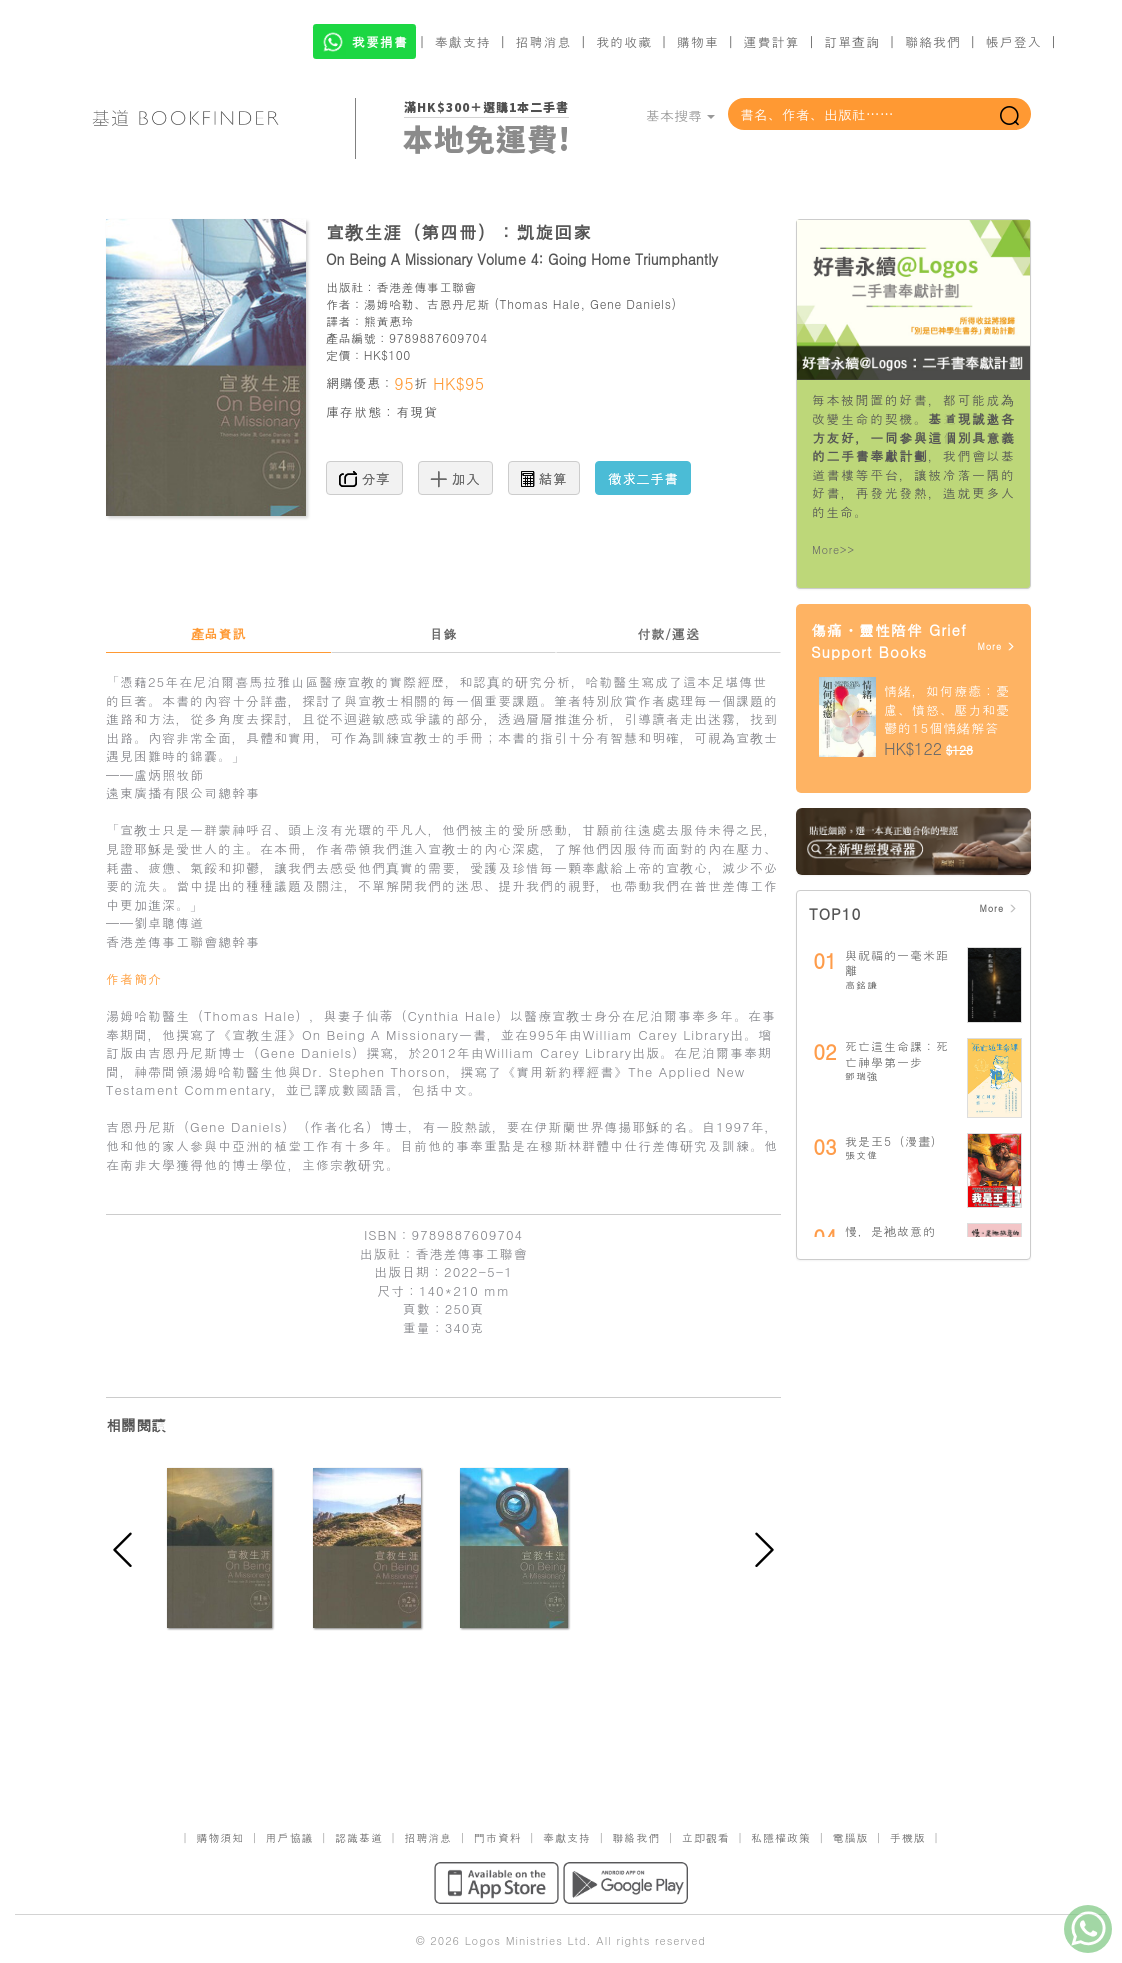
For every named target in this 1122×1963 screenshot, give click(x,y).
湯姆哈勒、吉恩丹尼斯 (427, 303)
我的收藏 (624, 41)
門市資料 (498, 1837)
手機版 (908, 1837)
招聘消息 (544, 41)
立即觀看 (706, 1837)
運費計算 (772, 41)
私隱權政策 (781, 1837)
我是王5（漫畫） (894, 1140)
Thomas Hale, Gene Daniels (586, 303)
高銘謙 (861, 985)
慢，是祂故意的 (890, 1230)
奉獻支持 (463, 41)
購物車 (698, 41)
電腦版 (850, 1837)
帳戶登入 (1014, 41)
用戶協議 (290, 1837)
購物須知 (220, 1837)
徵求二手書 (643, 478)
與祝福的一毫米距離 (897, 962)
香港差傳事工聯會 (426, 286)
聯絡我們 (933, 41)
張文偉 (861, 1155)
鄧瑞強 (861, 1076)
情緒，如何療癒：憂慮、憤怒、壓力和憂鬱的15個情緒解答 (947, 709)
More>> (833, 549)
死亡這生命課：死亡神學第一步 (897, 1053)
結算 (544, 478)
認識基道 (359, 1837)
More (996, 646)
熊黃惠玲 (389, 320)
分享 (364, 478)
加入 (455, 478)
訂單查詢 (852, 41)
